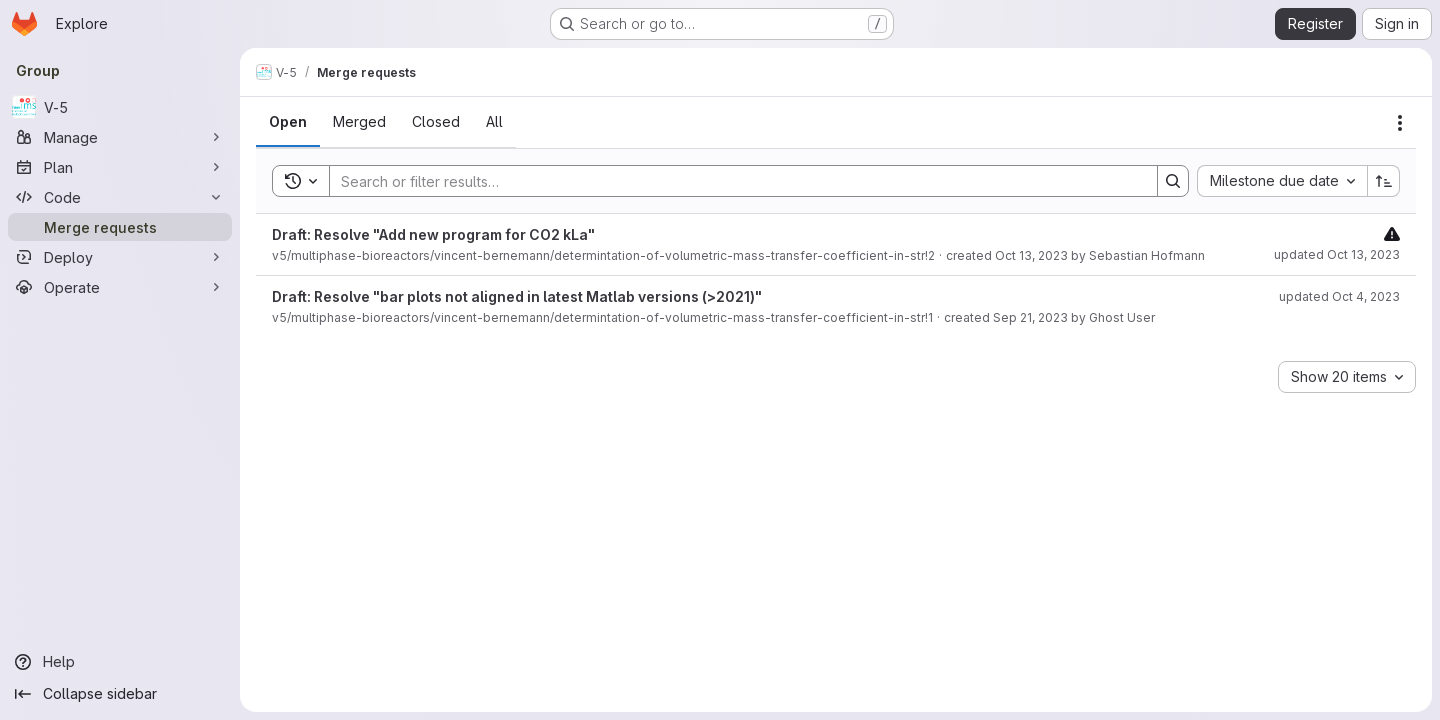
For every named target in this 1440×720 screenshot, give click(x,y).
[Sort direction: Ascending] (1384, 181)
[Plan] (120, 167)
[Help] (120, 662)
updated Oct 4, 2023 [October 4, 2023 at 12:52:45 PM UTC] (1339, 296)
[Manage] (120, 137)
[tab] (288, 122)
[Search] (733, 181)
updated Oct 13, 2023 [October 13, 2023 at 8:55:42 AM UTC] (1337, 254)
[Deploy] (120, 257)
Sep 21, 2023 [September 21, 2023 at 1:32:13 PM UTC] (1030, 317)
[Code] (120, 197)
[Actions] (1400, 123)
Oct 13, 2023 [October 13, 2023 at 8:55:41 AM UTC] (1031, 255)
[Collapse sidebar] (120, 694)
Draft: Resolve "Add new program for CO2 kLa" (433, 234)
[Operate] (120, 287)
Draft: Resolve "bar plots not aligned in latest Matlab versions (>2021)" (517, 296)
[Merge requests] (120, 227)
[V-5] (120, 107)
